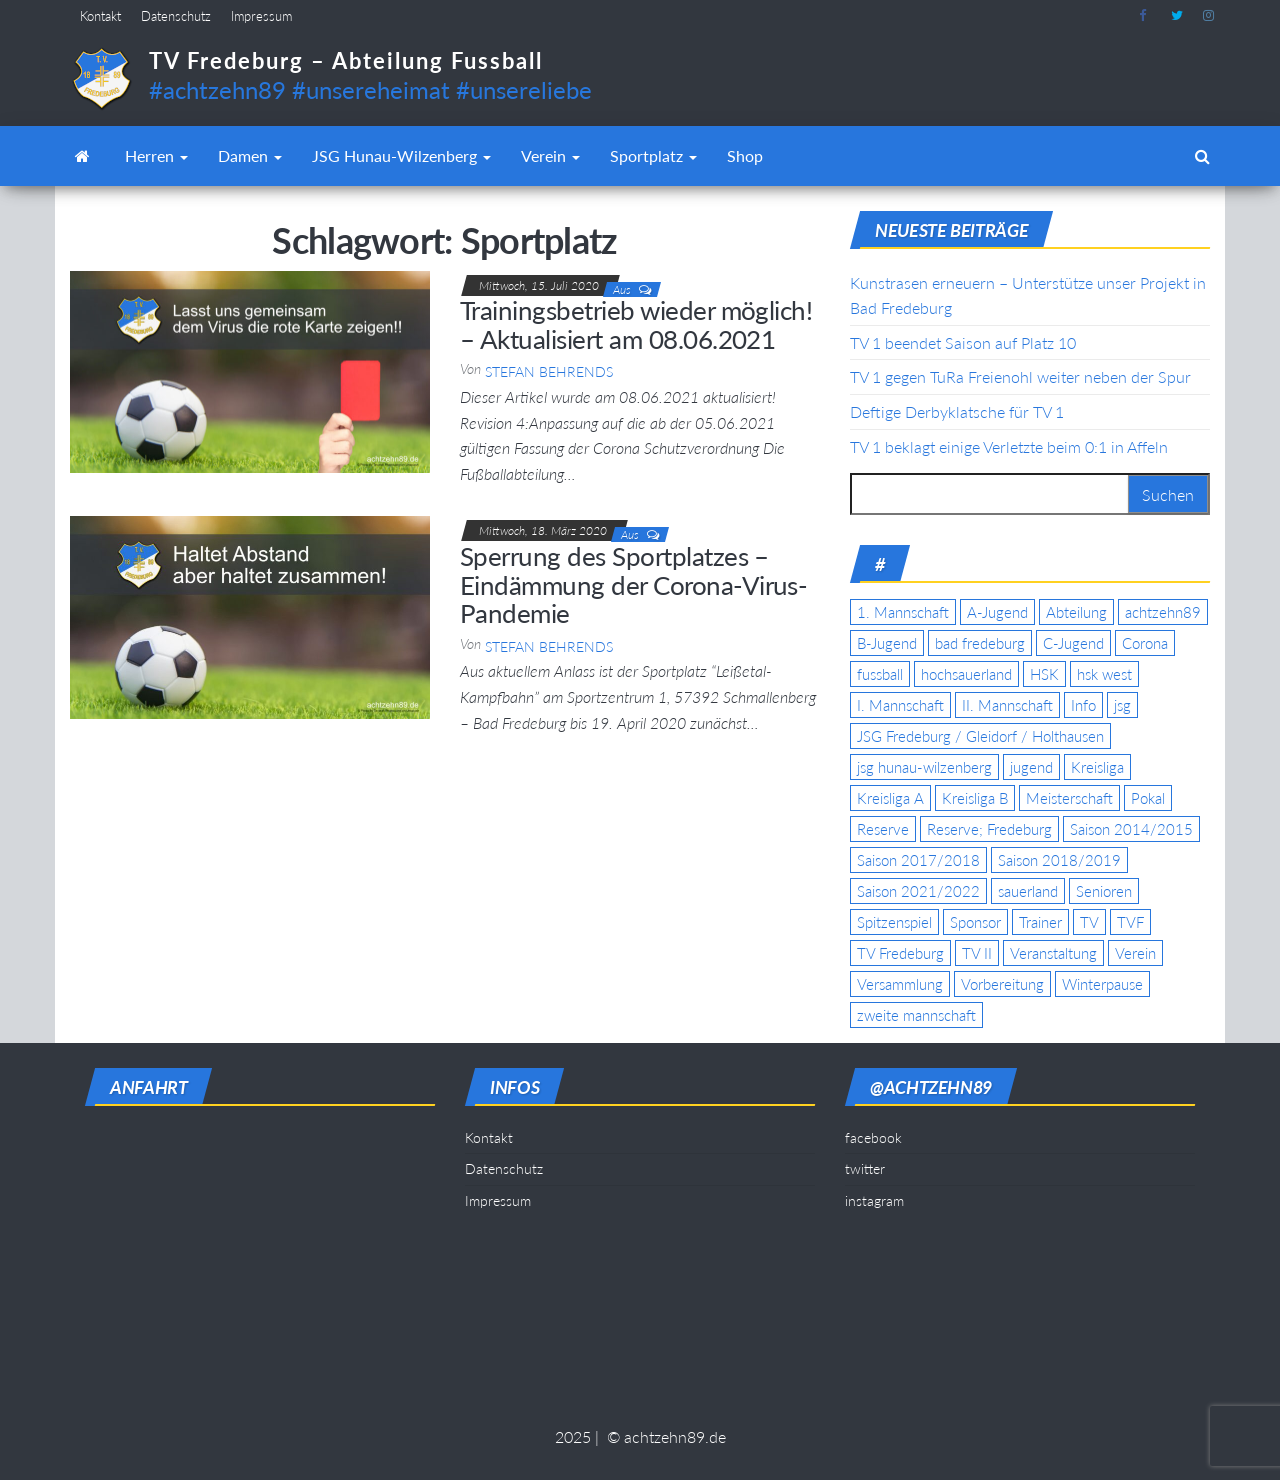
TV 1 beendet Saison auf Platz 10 (963, 342)
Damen (250, 155)
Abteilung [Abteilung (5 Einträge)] (1076, 612)
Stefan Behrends (549, 371)
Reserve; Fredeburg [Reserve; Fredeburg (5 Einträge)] (989, 829)
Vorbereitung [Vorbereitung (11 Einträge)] (1002, 984)
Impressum (261, 16)
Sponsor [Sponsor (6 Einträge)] (975, 922)
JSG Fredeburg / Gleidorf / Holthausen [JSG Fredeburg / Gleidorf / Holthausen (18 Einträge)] (980, 736)
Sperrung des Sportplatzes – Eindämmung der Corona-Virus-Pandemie (633, 584)
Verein (550, 155)
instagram (1209, 16)
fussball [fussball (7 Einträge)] (880, 674)
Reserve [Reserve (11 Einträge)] (883, 829)
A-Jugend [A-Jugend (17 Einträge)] (997, 612)
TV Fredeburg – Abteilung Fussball (346, 60)
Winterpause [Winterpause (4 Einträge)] (1102, 984)
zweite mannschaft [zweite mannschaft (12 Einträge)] (916, 1015)
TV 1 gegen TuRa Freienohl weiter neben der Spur (1020, 376)
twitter (1177, 16)
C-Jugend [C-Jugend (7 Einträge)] (1073, 643)
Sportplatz (653, 155)
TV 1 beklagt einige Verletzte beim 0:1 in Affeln (1009, 446)
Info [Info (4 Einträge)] (1083, 705)
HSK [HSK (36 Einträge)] (1044, 674)
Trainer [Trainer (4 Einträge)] (1040, 922)
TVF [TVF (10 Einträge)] (1130, 922)
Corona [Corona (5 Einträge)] (1145, 643)
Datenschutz (176, 16)
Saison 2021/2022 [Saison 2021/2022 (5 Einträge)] (918, 891)
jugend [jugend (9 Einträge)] (1031, 767)
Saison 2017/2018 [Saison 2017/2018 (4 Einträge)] (918, 860)
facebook (1145, 16)
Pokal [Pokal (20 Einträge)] (1148, 798)
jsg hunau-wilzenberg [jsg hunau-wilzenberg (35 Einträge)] (924, 767)
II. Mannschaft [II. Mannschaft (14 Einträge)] (1007, 705)
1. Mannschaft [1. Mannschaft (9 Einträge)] (903, 612)
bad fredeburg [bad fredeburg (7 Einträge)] (980, 643)
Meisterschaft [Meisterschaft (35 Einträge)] (1069, 798)
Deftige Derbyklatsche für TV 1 (957, 411)
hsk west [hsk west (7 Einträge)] (1104, 674)
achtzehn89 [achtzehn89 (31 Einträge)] (1163, 612)
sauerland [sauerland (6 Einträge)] (1028, 891)
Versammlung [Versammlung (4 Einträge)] (900, 984)
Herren (156, 155)
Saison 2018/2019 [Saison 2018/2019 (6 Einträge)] (1059, 860)
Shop (745, 155)
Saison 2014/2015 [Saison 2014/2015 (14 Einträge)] (1131, 829)
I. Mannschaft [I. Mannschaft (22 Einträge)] (900, 705)
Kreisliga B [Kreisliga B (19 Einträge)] (975, 798)
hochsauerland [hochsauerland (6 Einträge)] (966, 674)
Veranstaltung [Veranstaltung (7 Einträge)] (1053, 953)
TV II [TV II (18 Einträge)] (977, 953)
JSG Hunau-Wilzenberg (401, 155)
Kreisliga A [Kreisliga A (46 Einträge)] (890, 798)
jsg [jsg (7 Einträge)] (1122, 705)
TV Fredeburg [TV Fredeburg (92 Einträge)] (900, 953)
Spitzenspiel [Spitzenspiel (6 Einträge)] (894, 922)
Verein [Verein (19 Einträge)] (1135, 953)
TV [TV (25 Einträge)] (1089, 922)
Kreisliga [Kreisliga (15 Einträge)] (1097, 767)
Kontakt (100, 16)
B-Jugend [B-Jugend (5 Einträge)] (887, 643)
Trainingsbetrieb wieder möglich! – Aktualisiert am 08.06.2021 (636, 324)
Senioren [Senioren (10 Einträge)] (1104, 891)
